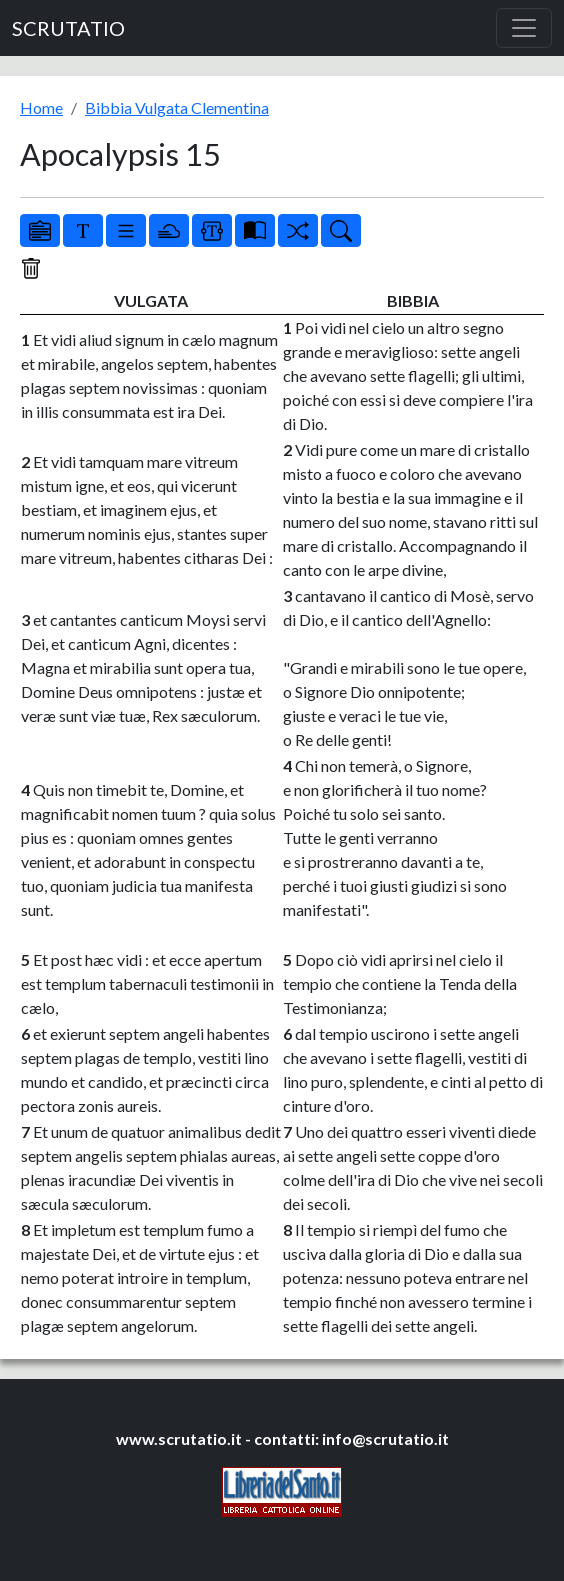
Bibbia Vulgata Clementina (177, 107)
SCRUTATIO (68, 28)
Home (41, 107)
